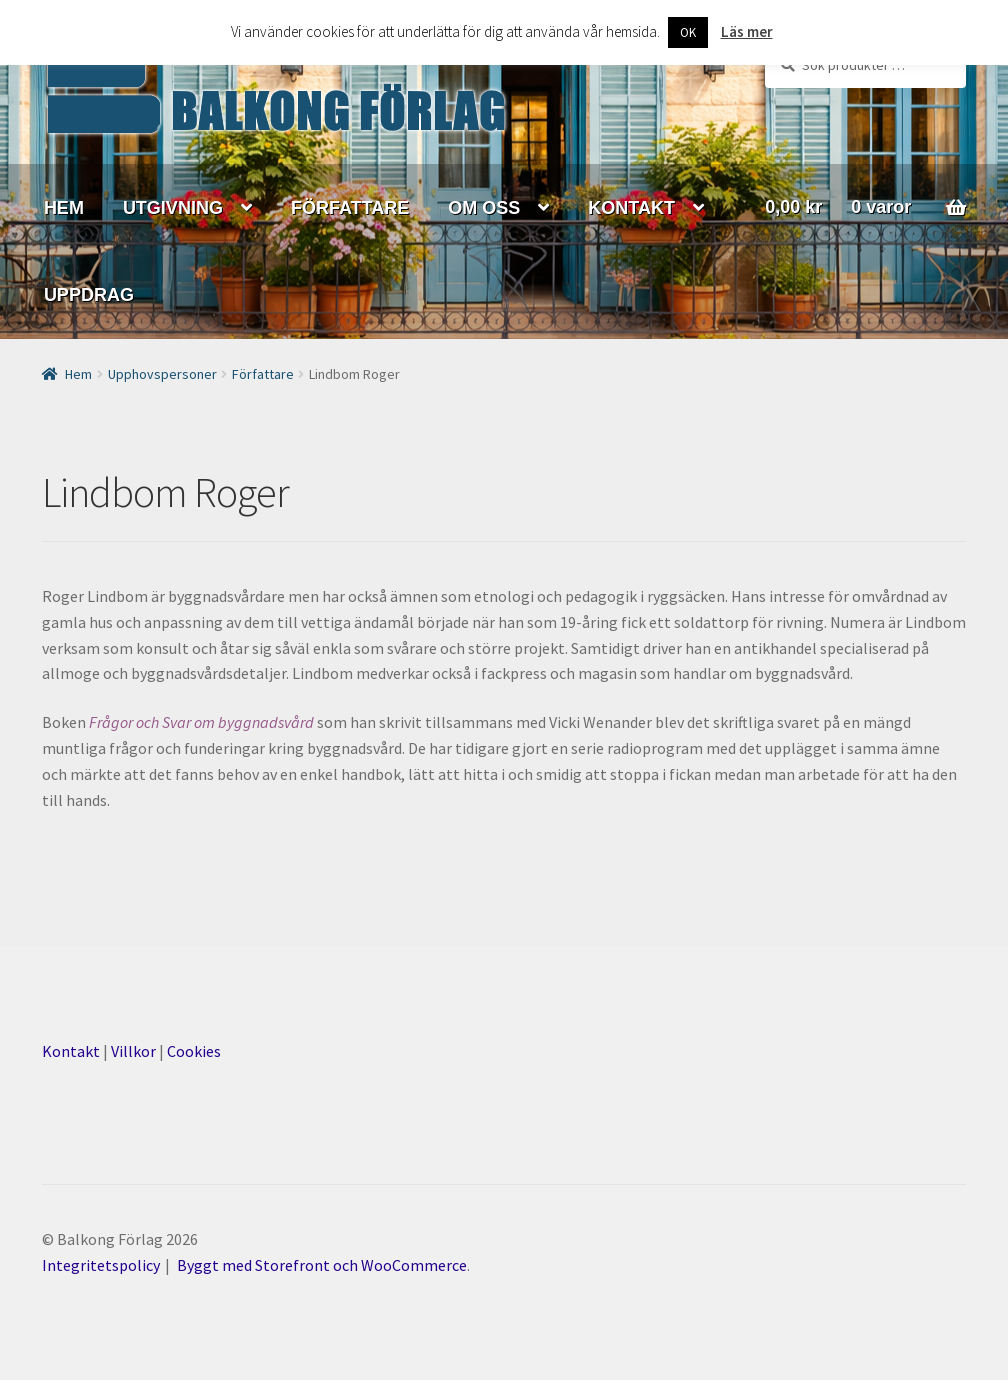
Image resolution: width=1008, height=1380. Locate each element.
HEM (64, 208)
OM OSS (484, 208)
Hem (78, 374)
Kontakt (71, 1051)
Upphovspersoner (162, 374)
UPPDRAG (89, 295)
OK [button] (688, 32)
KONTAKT (631, 208)
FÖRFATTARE (350, 208)
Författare (263, 374)
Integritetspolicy (101, 1265)
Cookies (194, 1051)
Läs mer (747, 31)
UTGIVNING (173, 208)
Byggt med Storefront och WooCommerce (322, 1265)
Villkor (133, 1051)
